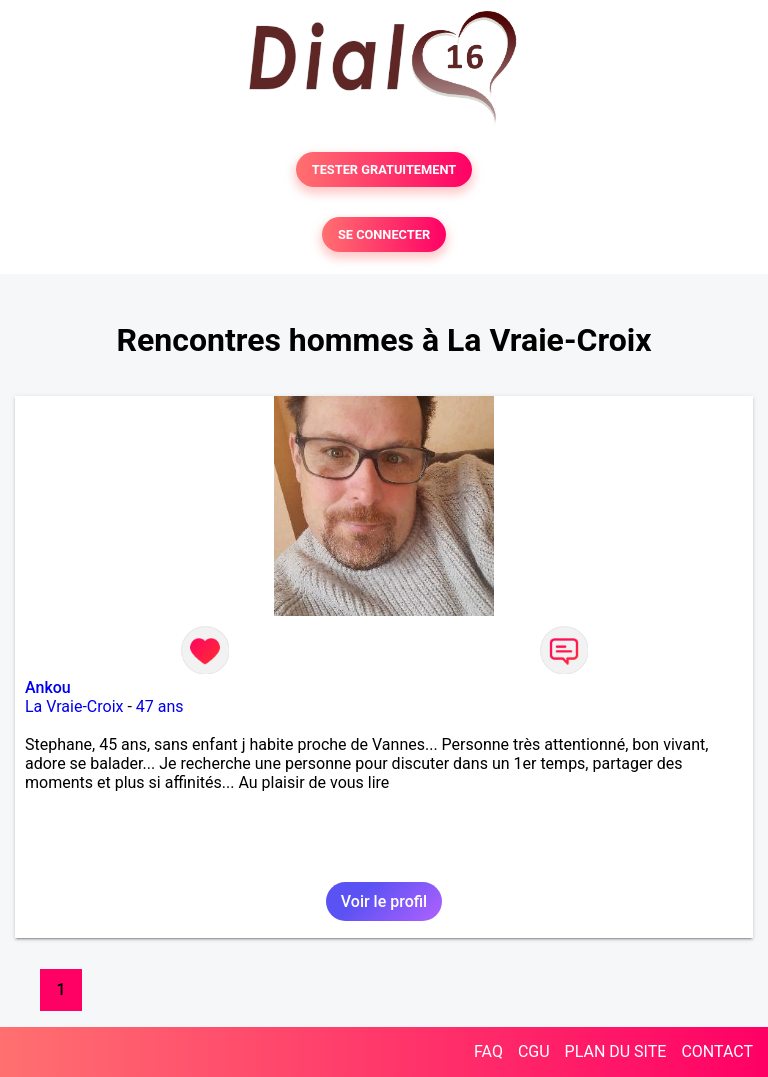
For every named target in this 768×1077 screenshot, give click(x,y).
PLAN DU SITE (616, 1051)
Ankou (48, 687)
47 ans (160, 706)
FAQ (488, 1051)
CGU (534, 1051)
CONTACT (717, 1051)
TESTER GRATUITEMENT (384, 169)
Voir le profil (384, 901)
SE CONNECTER (384, 234)
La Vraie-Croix (74, 706)
